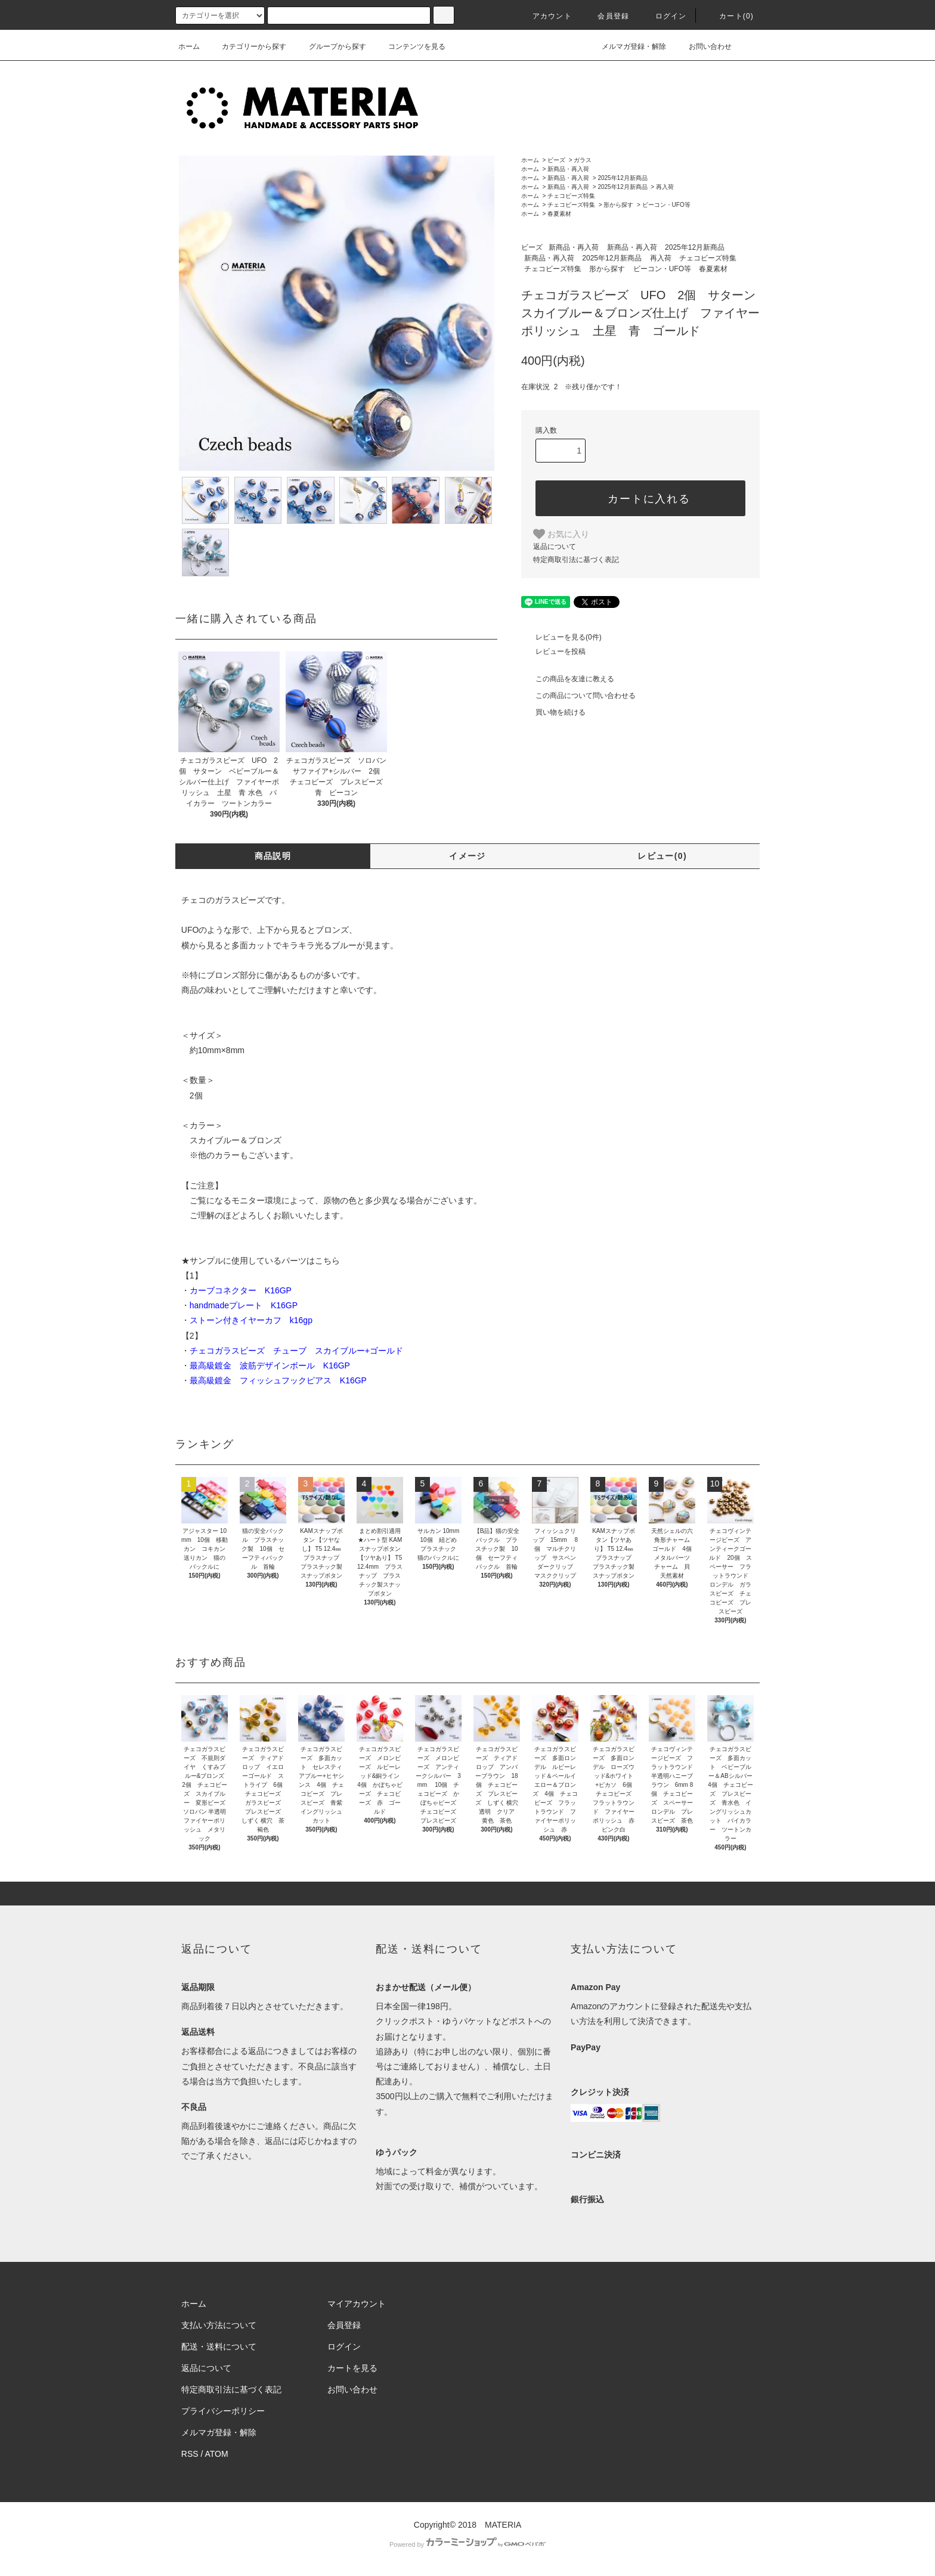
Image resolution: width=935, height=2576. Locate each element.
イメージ (467, 856)
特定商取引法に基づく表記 (576, 559)
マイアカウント (356, 2303)
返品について (554, 546)
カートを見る (352, 2368)
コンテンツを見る (409, 46)
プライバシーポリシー (223, 2411)
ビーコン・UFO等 (666, 204)
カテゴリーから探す (247, 46)
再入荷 (665, 187)
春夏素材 (559, 213)
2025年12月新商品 (622, 178)
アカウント (545, 16)
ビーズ (556, 160)
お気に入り (561, 534)
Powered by (467, 2544)
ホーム (189, 46)
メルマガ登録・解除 (626, 46)
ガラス (583, 160)
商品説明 (273, 856)
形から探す (618, 204)
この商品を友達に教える (567, 679)
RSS (190, 2454)
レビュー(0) (662, 856)
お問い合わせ (703, 46)
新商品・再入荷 (568, 169)
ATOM (216, 2454)
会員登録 (606, 16)
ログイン (664, 16)
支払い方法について (218, 2325)
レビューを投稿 (553, 651)
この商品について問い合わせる (578, 695)
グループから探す (330, 46)
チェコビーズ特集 (571, 196)
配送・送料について (218, 2346)
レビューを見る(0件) (561, 637)
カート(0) (729, 16)
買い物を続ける (553, 712)
